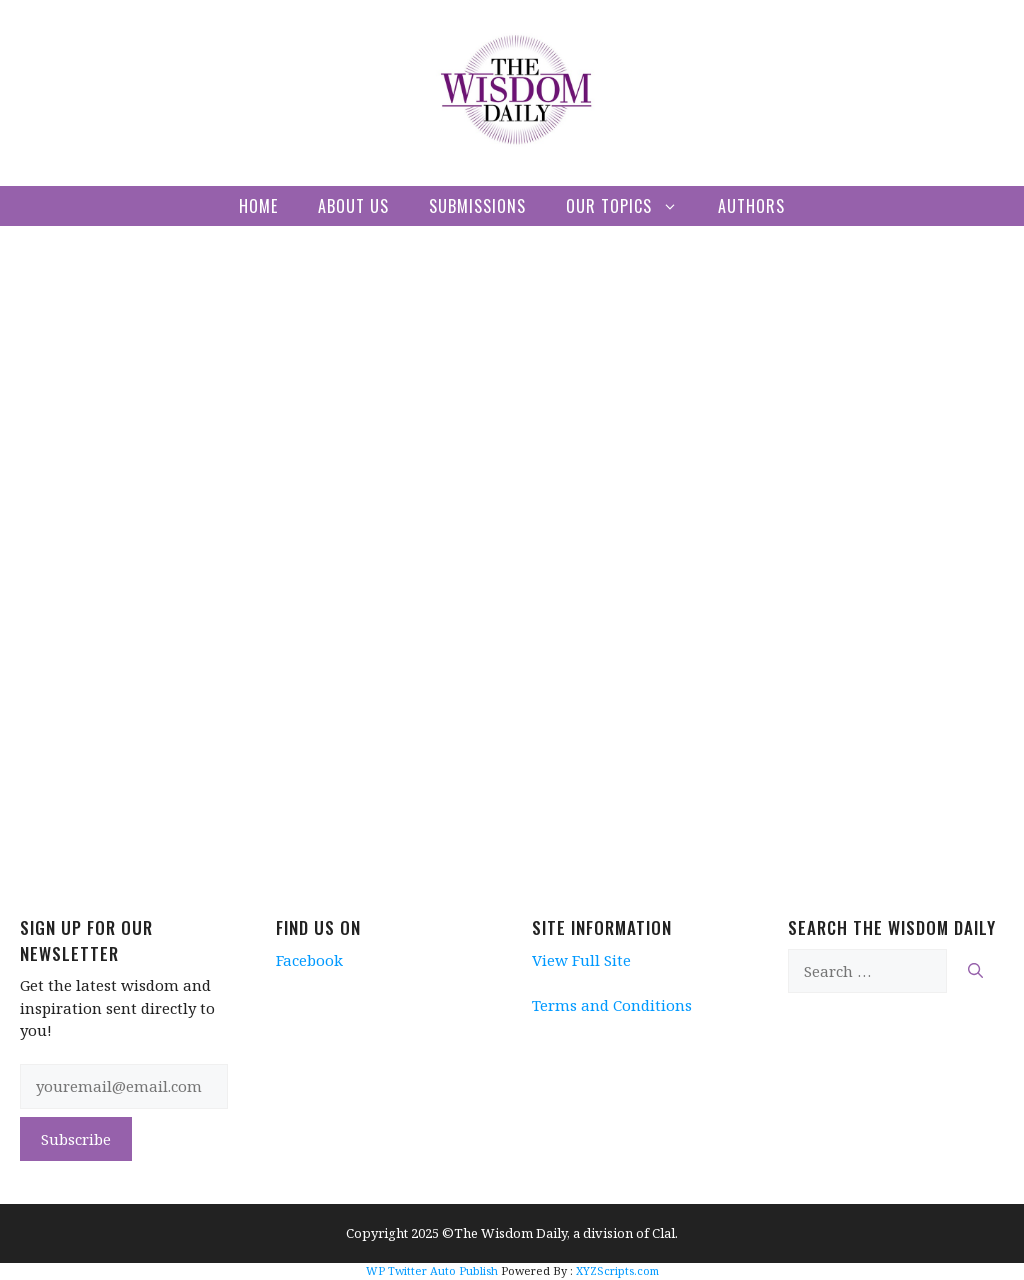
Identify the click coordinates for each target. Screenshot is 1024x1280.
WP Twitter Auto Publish (432, 1270)
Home (258, 206)
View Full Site (581, 960)
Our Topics (632, 206)
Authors (751, 206)
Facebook (309, 960)
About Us (353, 206)
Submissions (477, 206)
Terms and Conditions (612, 1005)
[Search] (975, 971)
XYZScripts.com (617, 1270)
